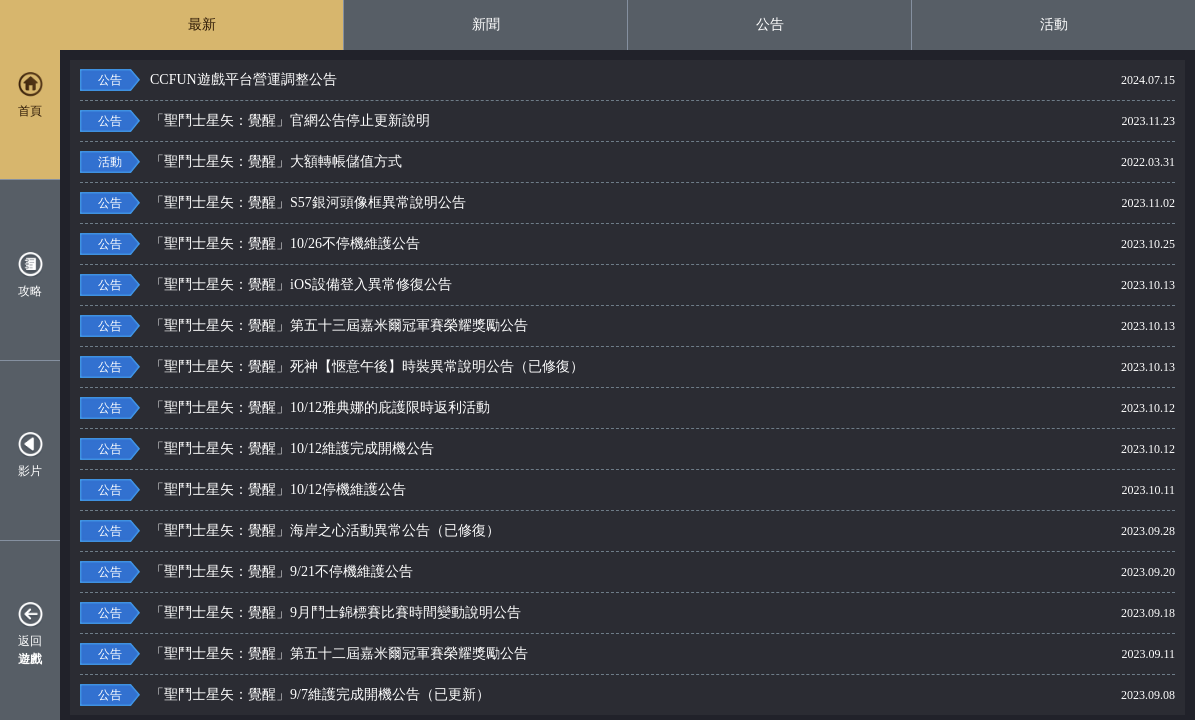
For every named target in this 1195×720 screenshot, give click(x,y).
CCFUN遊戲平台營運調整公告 (545, 80)
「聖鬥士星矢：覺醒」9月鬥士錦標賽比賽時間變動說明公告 (545, 613)
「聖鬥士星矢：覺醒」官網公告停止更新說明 (545, 121)
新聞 (486, 24)
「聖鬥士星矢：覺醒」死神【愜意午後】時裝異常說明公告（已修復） (545, 367)
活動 (1054, 24)
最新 (202, 24)
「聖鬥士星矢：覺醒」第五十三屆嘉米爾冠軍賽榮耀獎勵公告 (545, 326)
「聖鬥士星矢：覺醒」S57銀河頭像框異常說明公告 (545, 203)
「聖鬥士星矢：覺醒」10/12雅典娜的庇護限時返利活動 (545, 408)
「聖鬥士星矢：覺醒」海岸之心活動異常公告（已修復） (545, 531)
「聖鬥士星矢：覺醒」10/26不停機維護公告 (545, 244)
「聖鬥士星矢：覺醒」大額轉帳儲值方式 (545, 162)
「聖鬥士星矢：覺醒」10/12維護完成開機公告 (545, 449)
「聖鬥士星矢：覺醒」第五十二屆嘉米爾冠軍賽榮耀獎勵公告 (545, 654)
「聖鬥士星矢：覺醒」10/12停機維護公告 (545, 490)
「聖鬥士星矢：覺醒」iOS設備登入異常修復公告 (545, 285)
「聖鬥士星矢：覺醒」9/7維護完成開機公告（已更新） (545, 695)
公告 (770, 24)
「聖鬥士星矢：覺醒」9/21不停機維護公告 (545, 572)
